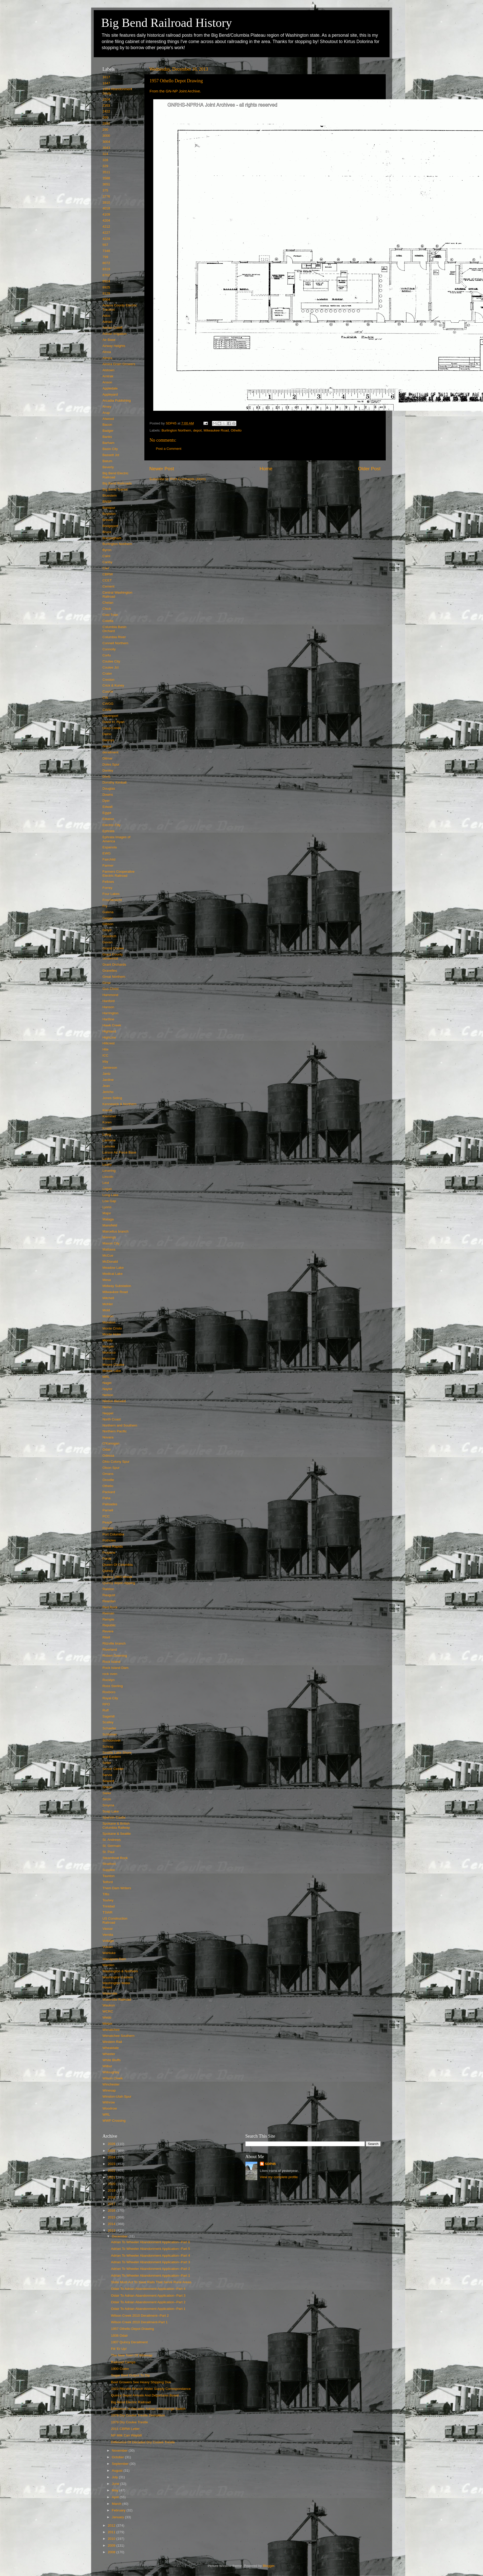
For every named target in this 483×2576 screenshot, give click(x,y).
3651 (106, 184)
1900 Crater (120, 2369)
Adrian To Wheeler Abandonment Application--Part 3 (150, 2262)
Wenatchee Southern (119, 2036)
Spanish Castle (114, 1817)
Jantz (107, 1074)
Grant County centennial (113, 956)
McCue (108, 1255)
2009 (112, 2545)
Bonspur (109, 508)
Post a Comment (169, 449)
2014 (112, 2224)
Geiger (108, 918)
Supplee (109, 1870)
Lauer (107, 1158)
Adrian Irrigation (115, 334)
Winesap (109, 2090)
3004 (106, 142)
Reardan (109, 1601)
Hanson (108, 1007)
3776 (106, 196)
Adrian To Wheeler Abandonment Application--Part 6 (150, 2242)
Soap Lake (111, 1811)
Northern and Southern (120, 1425)
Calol (106, 556)
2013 (112, 2230)
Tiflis (106, 1894)
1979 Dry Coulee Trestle (129, 2422)
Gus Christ (111, 989)
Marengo (109, 1237)
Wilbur (107, 2066)
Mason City (111, 1243)
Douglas (109, 788)
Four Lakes (111, 894)
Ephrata (108, 831)
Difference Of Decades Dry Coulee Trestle (143, 2442)
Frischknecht (112, 900)
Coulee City (111, 661)
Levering (109, 1171)
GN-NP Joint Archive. (183, 91)
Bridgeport (110, 526)
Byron (107, 550)
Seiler (107, 1763)
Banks (107, 437)
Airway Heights (114, 346)
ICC (105, 1055)
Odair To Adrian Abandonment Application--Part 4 (148, 2289)
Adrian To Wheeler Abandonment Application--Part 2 (150, 2269)
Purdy (107, 1558)
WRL (106, 2114)
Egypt (107, 813)
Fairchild (109, 859)
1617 (106, 77)
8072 (106, 263)
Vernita (108, 1935)
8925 (106, 287)
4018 (106, 208)
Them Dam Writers (117, 1888)
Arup (106, 413)
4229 (106, 239)
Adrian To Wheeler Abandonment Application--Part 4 (150, 2255)
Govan (108, 942)
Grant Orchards (114, 964)
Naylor (107, 1389)
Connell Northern (115, 643)
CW (105, 697)
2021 (112, 2177)
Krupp (107, 1128)
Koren (107, 1122)
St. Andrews (112, 1840)
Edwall (108, 807)
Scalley (108, 1722)
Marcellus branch (116, 1231)
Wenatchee (111, 2030)
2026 (112, 2144)
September (121, 2464)
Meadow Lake (113, 1268)
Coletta (108, 621)
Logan (107, 1189)
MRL (106, 1377)
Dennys (108, 740)
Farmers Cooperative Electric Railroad (119, 873)
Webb (107, 2017)
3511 (106, 172)
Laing (107, 1134)
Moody (108, 1340)
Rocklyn (109, 1680)
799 (105, 257)
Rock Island (112, 1662)
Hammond (110, 995)
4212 (106, 226)
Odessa (108, 1455)
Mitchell (108, 1298)
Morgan (108, 1346)
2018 (112, 2197)
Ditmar (108, 758)
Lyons (107, 1207)
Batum (107, 461)
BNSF (107, 501)
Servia (107, 1775)
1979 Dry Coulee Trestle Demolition (138, 2415)
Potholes (109, 1540)
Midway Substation (117, 1286)
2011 (112, 2532)
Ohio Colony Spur (116, 1461)
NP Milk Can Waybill (126, 2435)
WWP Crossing (114, 2120)
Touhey (108, 1900)
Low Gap (109, 1201)
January (118, 2517)
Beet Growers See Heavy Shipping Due (141, 2382)
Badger (108, 431)
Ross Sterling (113, 1686)
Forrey (107, 888)
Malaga (108, 1219)
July (115, 2477)
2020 (112, 2184)
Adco (106, 316)
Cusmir (108, 691)
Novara (108, 1437)
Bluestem (110, 495)
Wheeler (109, 2054)
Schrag (108, 1746)
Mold (106, 1310)
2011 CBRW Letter (125, 2429)
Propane (109, 1552)
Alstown (108, 370)
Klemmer (109, 1116)
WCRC (108, 2011)
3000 (106, 136)
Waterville (110, 1993)
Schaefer (109, 1728)
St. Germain (112, 1846)
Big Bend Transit (115, 489)
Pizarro (108, 1528)
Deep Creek (112, 728)
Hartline (108, 1019)
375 (105, 190)
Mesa (107, 1280)
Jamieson (110, 1067)
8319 (106, 269)
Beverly (108, 467)
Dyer (106, 801)
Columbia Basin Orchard (115, 629)
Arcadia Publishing (117, 400)
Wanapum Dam (114, 1959)
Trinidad (109, 1906)
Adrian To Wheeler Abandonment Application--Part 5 (150, 2249)
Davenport (110, 716)
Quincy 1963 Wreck (117, 1577)
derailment (111, 752)
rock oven (110, 1674)
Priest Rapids (113, 1546)
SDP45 (270, 2164)
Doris (107, 776)
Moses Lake (112, 1371)
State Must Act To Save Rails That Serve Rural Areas (151, 2282)
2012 (112, 2525)
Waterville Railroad (117, 1999)
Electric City (112, 825)
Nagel (107, 1383)
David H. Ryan (114, 722)
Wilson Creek (113, 2078)
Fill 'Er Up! (119, 2349)
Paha (107, 1498)
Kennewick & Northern (120, 1104)
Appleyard (110, 394)
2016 (112, 2210)
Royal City (110, 1698)
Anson (107, 382)
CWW (107, 710)
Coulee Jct (111, 667)
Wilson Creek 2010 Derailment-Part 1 (139, 2322)
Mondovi (109, 1322)
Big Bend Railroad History (166, 22)
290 (105, 129)
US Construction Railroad (115, 1920)
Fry (105, 906)
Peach (107, 1522)
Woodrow (110, 2108)
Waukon (109, 2005)
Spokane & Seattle (117, 1834)
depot (197, 430)
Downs (108, 794)
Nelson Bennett (114, 1401)
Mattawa (109, 1249)
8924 (106, 281)
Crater (107, 673)
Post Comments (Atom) (188, 479)
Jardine (108, 1080)
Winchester (111, 2084)
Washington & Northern (120, 1971)
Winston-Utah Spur (117, 2096)
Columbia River (114, 637)
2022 (112, 2170)
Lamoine (109, 1140)
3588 (106, 178)
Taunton (109, 1876)
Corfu (107, 655)
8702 (106, 275)
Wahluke (109, 1953)
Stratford (109, 1864)
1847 (106, 83)
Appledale (110, 388)
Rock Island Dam (116, 1668)
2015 (112, 2217)
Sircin (107, 1799)
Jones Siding (112, 1098)
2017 (112, 2204)
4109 (106, 214)
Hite (106, 1049)
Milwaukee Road (216, 430)
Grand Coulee (113, 948)
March (117, 2504)
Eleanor (108, 819)
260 (105, 117)
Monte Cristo (112, 1328)
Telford (108, 1882)
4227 (106, 233)
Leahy (107, 1164)
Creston (108, 679)
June (116, 2484)
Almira (107, 358)
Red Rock (110, 1607)
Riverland (110, 1649)
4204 (106, 220)
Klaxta (107, 1110)
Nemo (107, 1407)
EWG (107, 853)
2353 (106, 105)
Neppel (108, 1413)
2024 (112, 2157)
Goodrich (110, 936)
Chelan (108, 602)
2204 (106, 99)
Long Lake (111, 1195)
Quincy (108, 1571)
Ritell (106, 1637)
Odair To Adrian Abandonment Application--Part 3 (148, 2295)
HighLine (109, 1037)
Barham (108, 443)
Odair (107, 1449)
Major (107, 1213)
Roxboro (109, 1692)
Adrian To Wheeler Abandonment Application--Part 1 (150, 2275)
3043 (106, 148)
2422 (106, 111)
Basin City (110, 449)
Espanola (110, 847)
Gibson (108, 924)
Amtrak (108, 376)
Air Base (109, 340)
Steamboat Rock (115, 1858)
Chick (107, 609)
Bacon (107, 424)
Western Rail (112, 2042)
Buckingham (112, 538)
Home (266, 468)
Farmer (108, 865)
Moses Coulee (113, 1365)
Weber (108, 2023)
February (119, 2510)
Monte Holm (112, 1334)
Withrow (109, 2102)
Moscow (109, 1358)
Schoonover (112, 1740)
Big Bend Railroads (117, 483)
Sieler (107, 1793)
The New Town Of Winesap (131, 2355)
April (116, 2497)
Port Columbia (113, 1534)
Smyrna (108, 1805)
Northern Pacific (115, 1431)
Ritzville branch (114, 1643)
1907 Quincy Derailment (129, 2342)
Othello (236, 430)
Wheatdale (111, 2048)
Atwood (108, 419)
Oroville (108, 1480)
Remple (108, 1619)
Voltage (108, 1941)
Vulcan (108, 1947)
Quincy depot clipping (119, 1583)
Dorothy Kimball (115, 782)
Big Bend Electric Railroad (131, 2402)
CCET (107, 580)
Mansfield (110, 1225)
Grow (107, 983)
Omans (108, 1474)
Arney (107, 406)
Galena (108, 912)
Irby (105, 1061)
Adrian (107, 322)
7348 (106, 251)
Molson (108, 1316)
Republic (109, 1625)
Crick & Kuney (113, 685)
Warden (108, 1965)
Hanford (109, 1001)
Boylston (109, 514)
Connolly (109, 649)
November (120, 2450)
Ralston (108, 1589)
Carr (106, 568)
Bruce (107, 532)
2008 (112, 2552)
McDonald (110, 1261)
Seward (108, 1781)
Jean (106, 1086)
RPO (106, 1704)
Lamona (109, 1146)
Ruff (106, 1710)
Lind (106, 1183)
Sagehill (109, 1716)
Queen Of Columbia (118, 1565)
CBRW (108, 574)
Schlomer (110, 1734)
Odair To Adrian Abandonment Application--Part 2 (148, 2302)
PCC (106, 1516)
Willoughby (111, 2072)
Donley (108, 770)
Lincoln (108, 1177)
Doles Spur (111, 764)
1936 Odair (119, 2335)
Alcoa (107, 352)
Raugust (109, 1595)
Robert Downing (115, 1655)
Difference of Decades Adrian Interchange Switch (148, 2409)
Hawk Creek (112, 1025)
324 (105, 154)
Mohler (108, 1304)
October (118, 2457)
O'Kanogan (111, 1443)
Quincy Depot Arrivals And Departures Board (145, 2395)
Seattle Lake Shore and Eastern (117, 1755)
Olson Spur (111, 1468)
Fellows (108, 882)
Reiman (108, 1613)
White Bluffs (112, 2060)
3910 (106, 202)
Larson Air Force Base (120, 1152)
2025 (112, 2151)
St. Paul (108, 1852)
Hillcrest (109, 1043)
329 (105, 166)
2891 (106, 123)
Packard (109, 1492)
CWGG (108, 704)
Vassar (108, 1928)
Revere (108, 1631)
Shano (107, 1787)
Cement (108, 586)
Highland (109, 1031)
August (118, 2470)
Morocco (109, 1352)
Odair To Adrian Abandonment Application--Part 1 (148, 2309)
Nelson (108, 1395)
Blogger (269, 2566)
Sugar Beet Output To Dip (130, 2375)
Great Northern (114, 977)
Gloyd (107, 930)
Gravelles (110, 970)
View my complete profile (279, 2177)
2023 (112, 2164)
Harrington (111, 1013)
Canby (107, 562)
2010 (112, 2539)
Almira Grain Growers (119, 364)
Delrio (107, 734)
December (120, 2236)
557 (105, 245)
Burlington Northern (176, 430)
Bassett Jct (111, 455)
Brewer (108, 520)
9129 (106, 293)
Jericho (108, 1092)
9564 (106, 299)
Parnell (108, 1510)
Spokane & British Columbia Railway (116, 1825)
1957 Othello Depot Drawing (132, 2329)
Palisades (110, 1504)
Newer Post (161, 468)
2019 (112, 2190)
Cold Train (110, 615)
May (115, 2490)
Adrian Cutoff (113, 327)
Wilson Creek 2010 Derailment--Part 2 (140, 2315)
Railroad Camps (123, 2362)
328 (105, 160)
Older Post (369, 468)
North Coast (112, 1419)
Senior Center (113, 1769)
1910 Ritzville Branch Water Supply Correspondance (151, 2389)
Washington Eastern (118, 1977)
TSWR (108, 1912)
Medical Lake (113, 1274)
